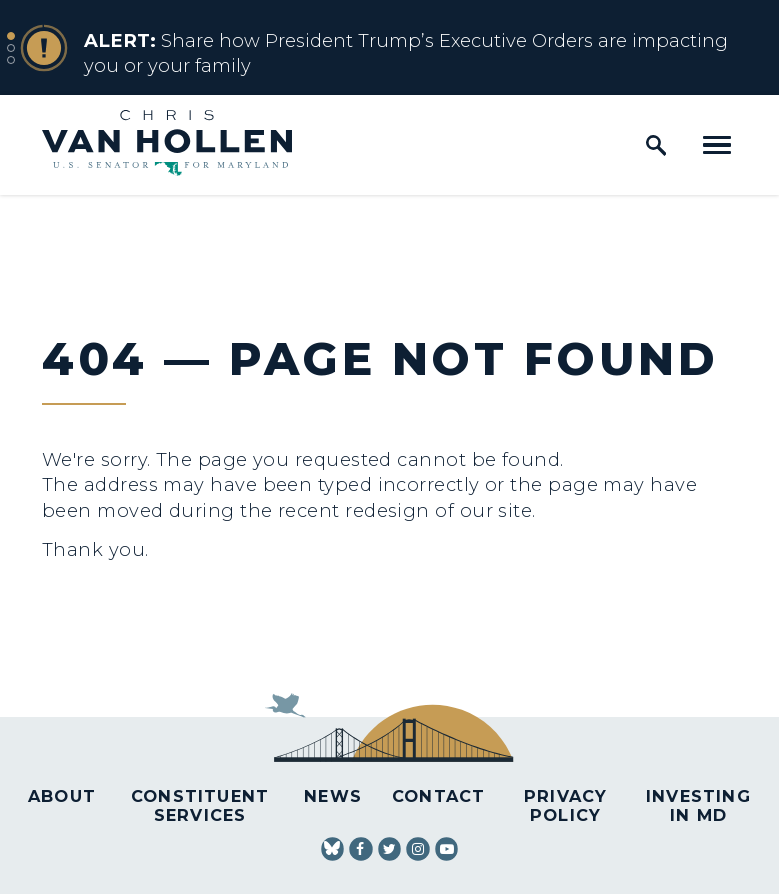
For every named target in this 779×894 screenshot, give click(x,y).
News (333, 796)
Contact (438, 796)
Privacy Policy (565, 805)
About (62, 796)
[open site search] (656, 145)
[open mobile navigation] (717, 145)
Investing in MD (698, 805)
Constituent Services (200, 805)
